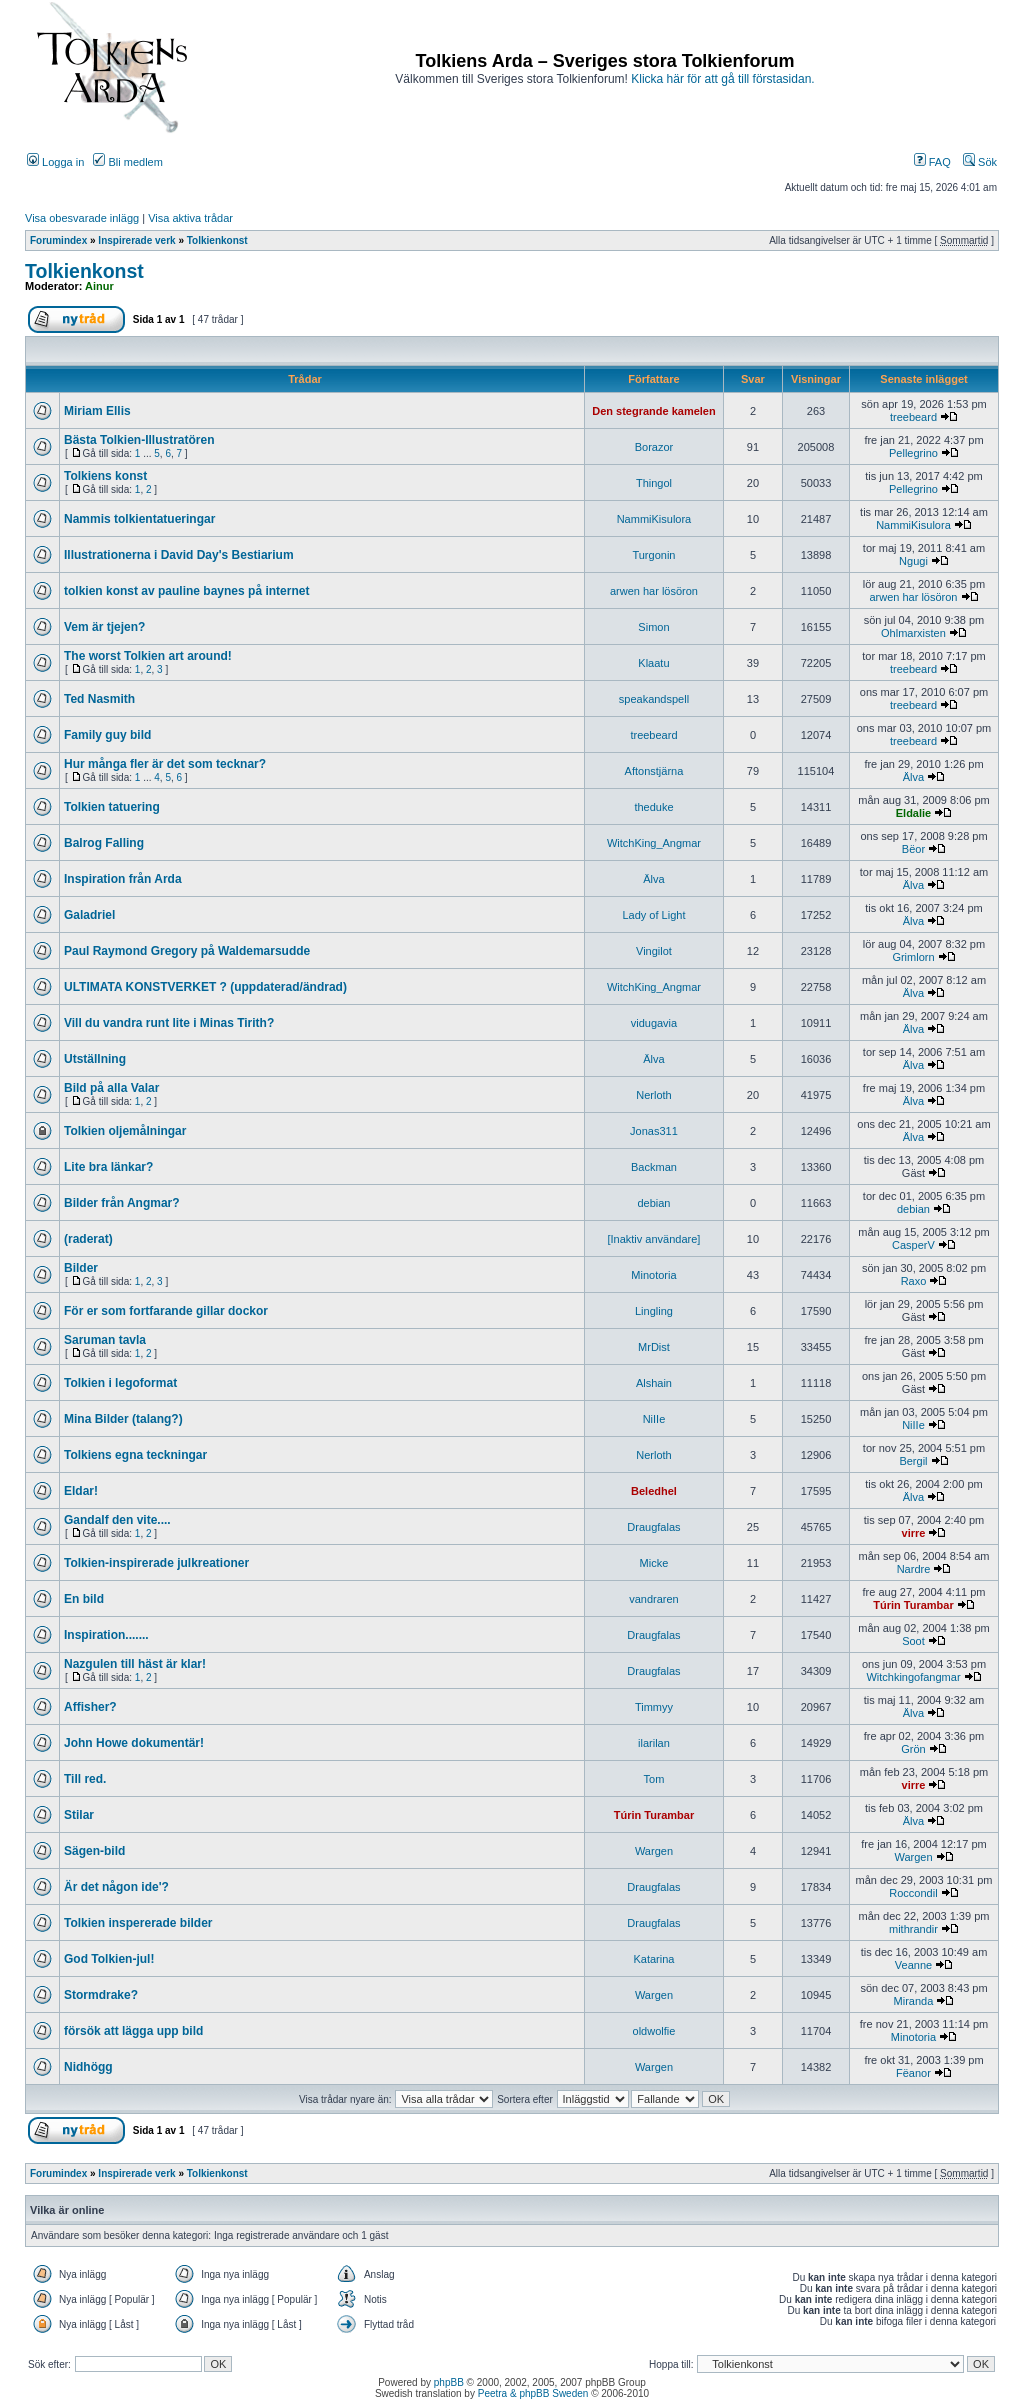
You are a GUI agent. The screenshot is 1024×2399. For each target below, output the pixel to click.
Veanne (913, 1965)
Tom (654, 1779)
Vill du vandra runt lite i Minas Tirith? (169, 1023)
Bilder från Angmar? (122, 1203)
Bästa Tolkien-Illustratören (139, 440)
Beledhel (654, 1491)
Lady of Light (653, 915)
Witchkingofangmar (913, 1677)
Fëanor (913, 2073)
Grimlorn (913, 957)
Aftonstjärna (654, 771)
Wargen (654, 1851)
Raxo (914, 1281)
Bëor (913, 849)
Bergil (913, 1461)
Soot (913, 1641)
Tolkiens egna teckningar (135, 1455)
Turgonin (653, 555)
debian (653, 1203)
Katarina (653, 1959)
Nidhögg (88, 2067)
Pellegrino (913, 453)
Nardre (914, 1569)
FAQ (932, 162)
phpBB (449, 2382)
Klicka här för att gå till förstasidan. (722, 79)
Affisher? (90, 1707)
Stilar (79, 1815)
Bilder (81, 1268)
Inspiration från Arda (123, 879)
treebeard (913, 417)
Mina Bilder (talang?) (123, 1419)
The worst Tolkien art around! (148, 656)
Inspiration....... (106, 1635)
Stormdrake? (101, 1995)
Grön (913, 1749)
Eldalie (913, 813)
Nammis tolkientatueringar (139, 519)
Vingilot (654, 951)
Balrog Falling (104, 843)
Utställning (95, 1059)
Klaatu (653, 663)
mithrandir (913, 1929)
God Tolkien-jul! (109, 1959)
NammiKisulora (654, 519)
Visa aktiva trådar (190, 218)
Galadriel (89, 915)
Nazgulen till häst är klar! (135, 1664)
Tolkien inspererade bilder (138, 1923)
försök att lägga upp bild (133, 2031)
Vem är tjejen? (104, 627)
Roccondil (913, 1893)
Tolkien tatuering (112, 807)
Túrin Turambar (913, 1605)
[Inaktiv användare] (653, 1239)
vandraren (654, 1599)
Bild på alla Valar (111, 1088)
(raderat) (88, 1239)
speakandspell (654, 699)
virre (914, 1533)
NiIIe (654, 1419)
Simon (653, 627)
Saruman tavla (105, 1340)
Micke (654, 1563)
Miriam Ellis (97, 411)
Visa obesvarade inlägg (82, 218)
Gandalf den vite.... (117, 1520)
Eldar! (81, 1491)
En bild (84, 1599)
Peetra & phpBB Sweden (533, 2393)
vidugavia (654, 1023)
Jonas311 (654, 1131)
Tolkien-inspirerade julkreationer (156, 1563)
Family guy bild (107, 735)
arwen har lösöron (654, 591)
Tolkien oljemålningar (125, 1131)
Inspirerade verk (136, 240)
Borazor (654, 447)
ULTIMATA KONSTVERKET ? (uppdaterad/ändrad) (205, 987)
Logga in (55, 162)
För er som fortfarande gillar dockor (166, 1311)
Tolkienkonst (217, 240)
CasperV (913, 1245)
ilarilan (654, 1743)
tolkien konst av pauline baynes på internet (186, 591)
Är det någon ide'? (116, 1887)
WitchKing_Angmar (654, 843)
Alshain (654, 1383)
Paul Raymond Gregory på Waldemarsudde (187, 951)
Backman (654, 1167)
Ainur (99, 286)
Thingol (654, 483)
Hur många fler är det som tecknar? (165, 764)
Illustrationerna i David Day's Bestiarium (179, 555)
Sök (980, 162)
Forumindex (58, 240)
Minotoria (653, 1275)
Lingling (654, 1311)
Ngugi (913, 561)
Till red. (85, 1779)
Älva (913, 777)
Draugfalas (653, 1527)
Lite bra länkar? (108, 1167)
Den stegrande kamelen (654, 411)
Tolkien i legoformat (120, 1383)
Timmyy (654, 1707)
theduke (653, 807)
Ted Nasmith (99, 699)
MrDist (654, 1347)
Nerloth (653, 1095)
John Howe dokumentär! (134, 1743)
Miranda (914, 2001)
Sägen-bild (94, 1851)
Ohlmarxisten (913, 633)
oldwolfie (654, 2031)
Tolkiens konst (105, 476)
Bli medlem (127, 162)
